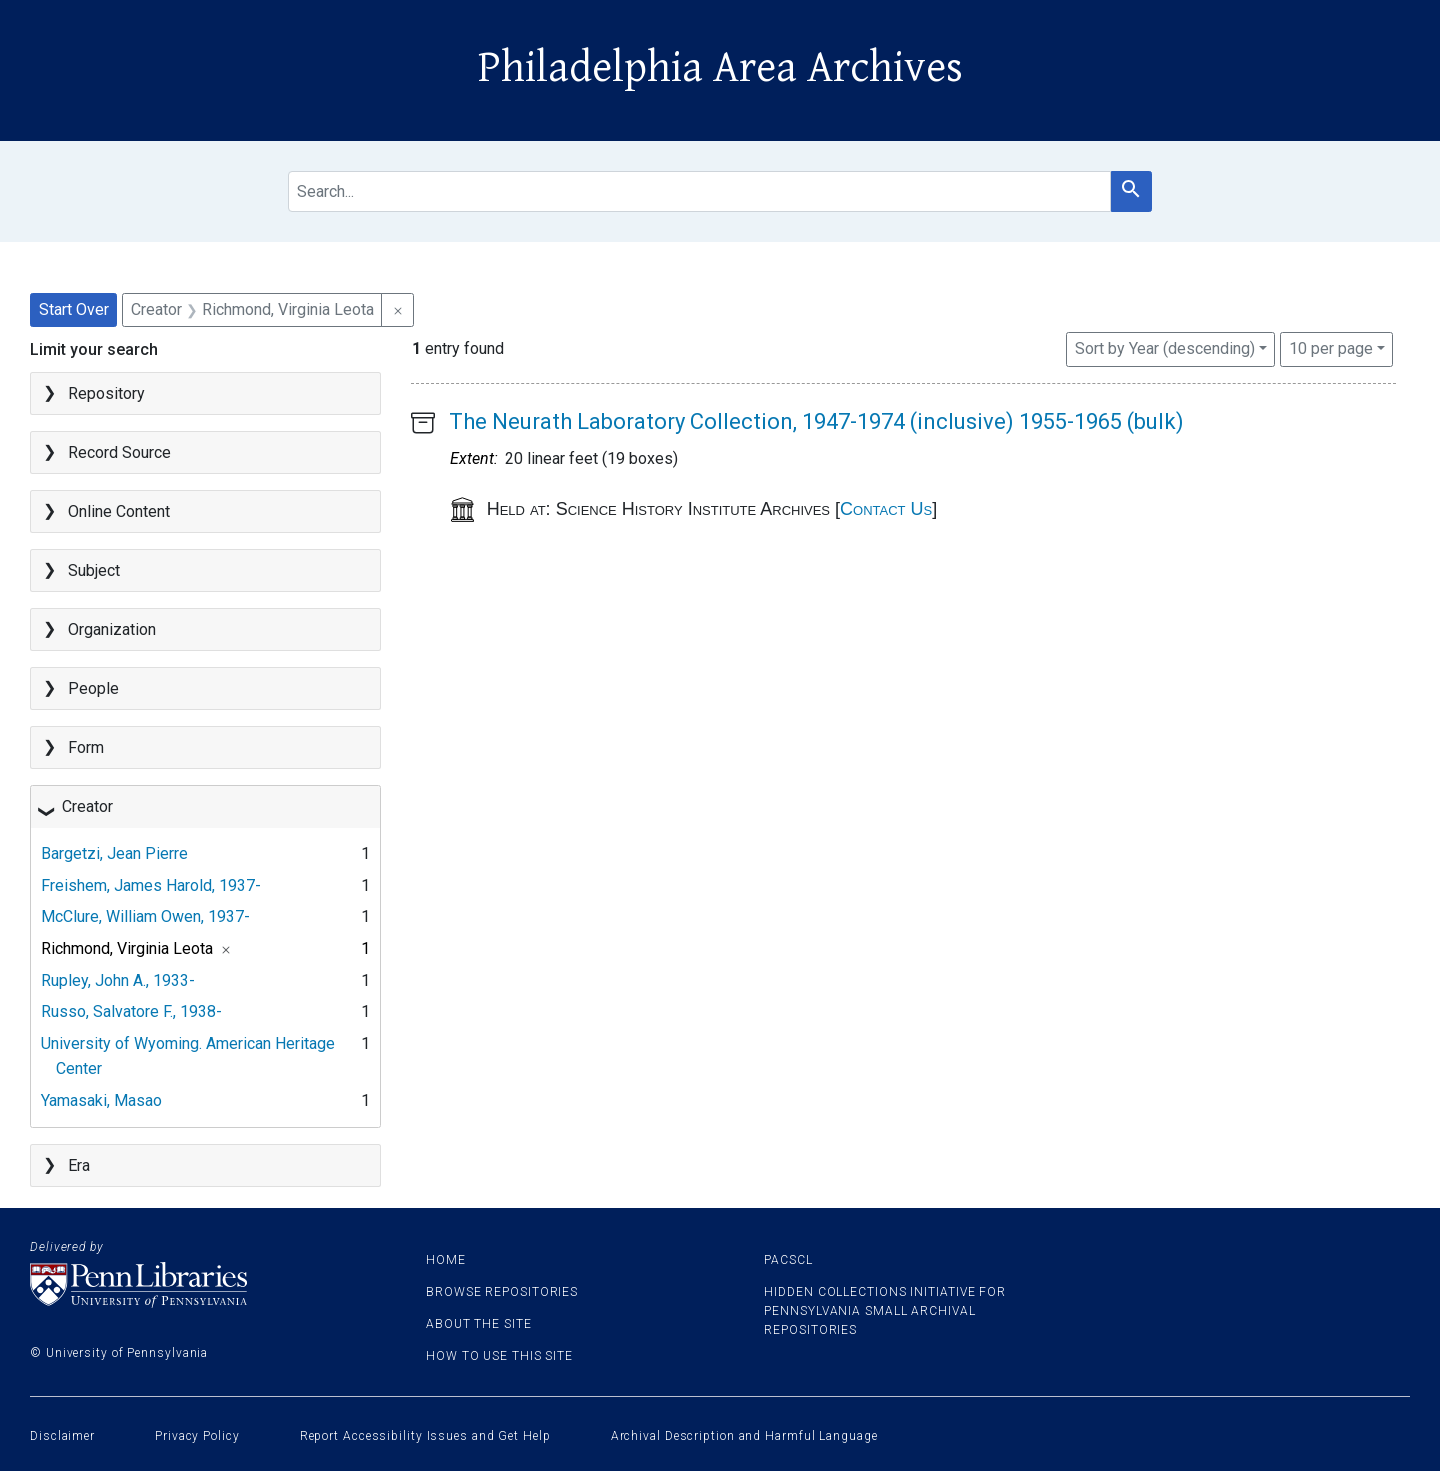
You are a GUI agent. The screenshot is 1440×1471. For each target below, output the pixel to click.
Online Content (119, 511)
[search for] (699, 191)
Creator (87, 806)
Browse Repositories (502, 1292)
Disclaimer (62, 1436)
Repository (106, 393)
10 (1331, 347)
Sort (1165, 348)
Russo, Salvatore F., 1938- (131, 1011)
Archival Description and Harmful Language (744, 1436)
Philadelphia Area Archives (720, 68)
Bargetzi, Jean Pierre (114, 853)
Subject (94, 570)
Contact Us (886, 509)
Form (86, 747)
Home (446, 1260)
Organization (112, 629)
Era (79, 1165)
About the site (479, 1324)
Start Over (74, 309)
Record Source (119, 452)
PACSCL (788, 1260)
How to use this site (499, 1356)
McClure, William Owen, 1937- (145, 916)
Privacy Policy (197, 1436)
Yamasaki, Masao (101, 1100)
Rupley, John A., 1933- (118, 980)
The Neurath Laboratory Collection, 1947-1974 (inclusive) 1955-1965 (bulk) (816, 421)
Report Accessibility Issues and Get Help (425, 1436)
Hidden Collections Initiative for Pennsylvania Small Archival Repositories (885, 1311)
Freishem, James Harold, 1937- (151, 885)
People (93, 688)
